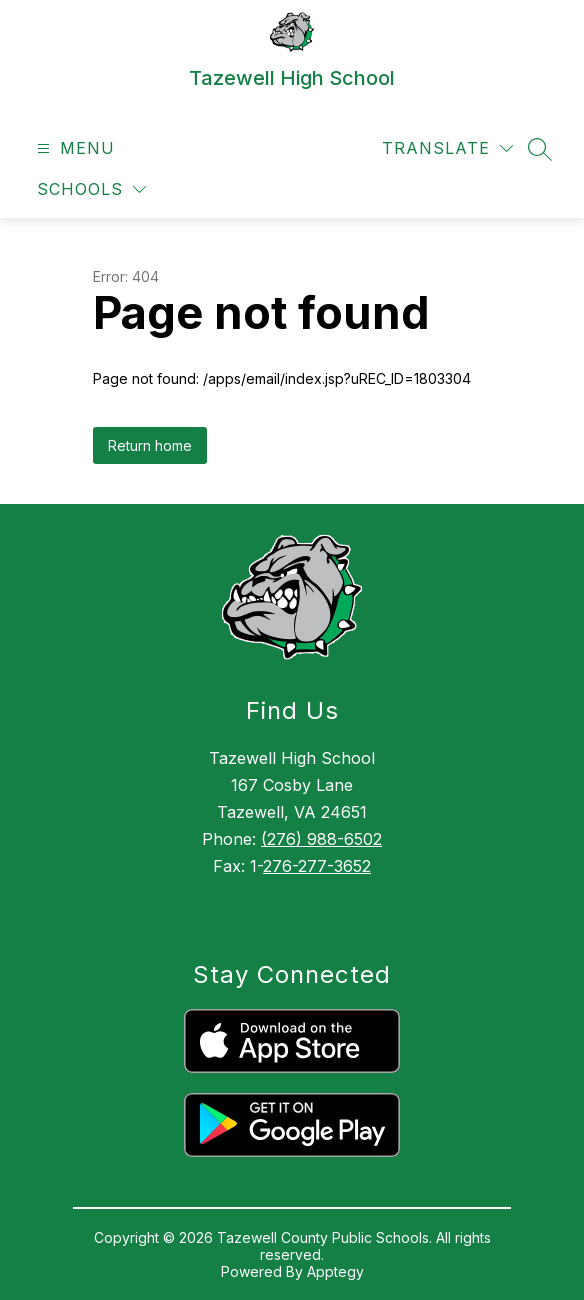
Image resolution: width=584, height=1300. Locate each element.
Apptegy (335, 1271)
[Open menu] (73, 148)
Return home (150, 445)
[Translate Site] (447, 148)
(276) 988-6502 (321, 839)
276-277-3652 (317, 866)
